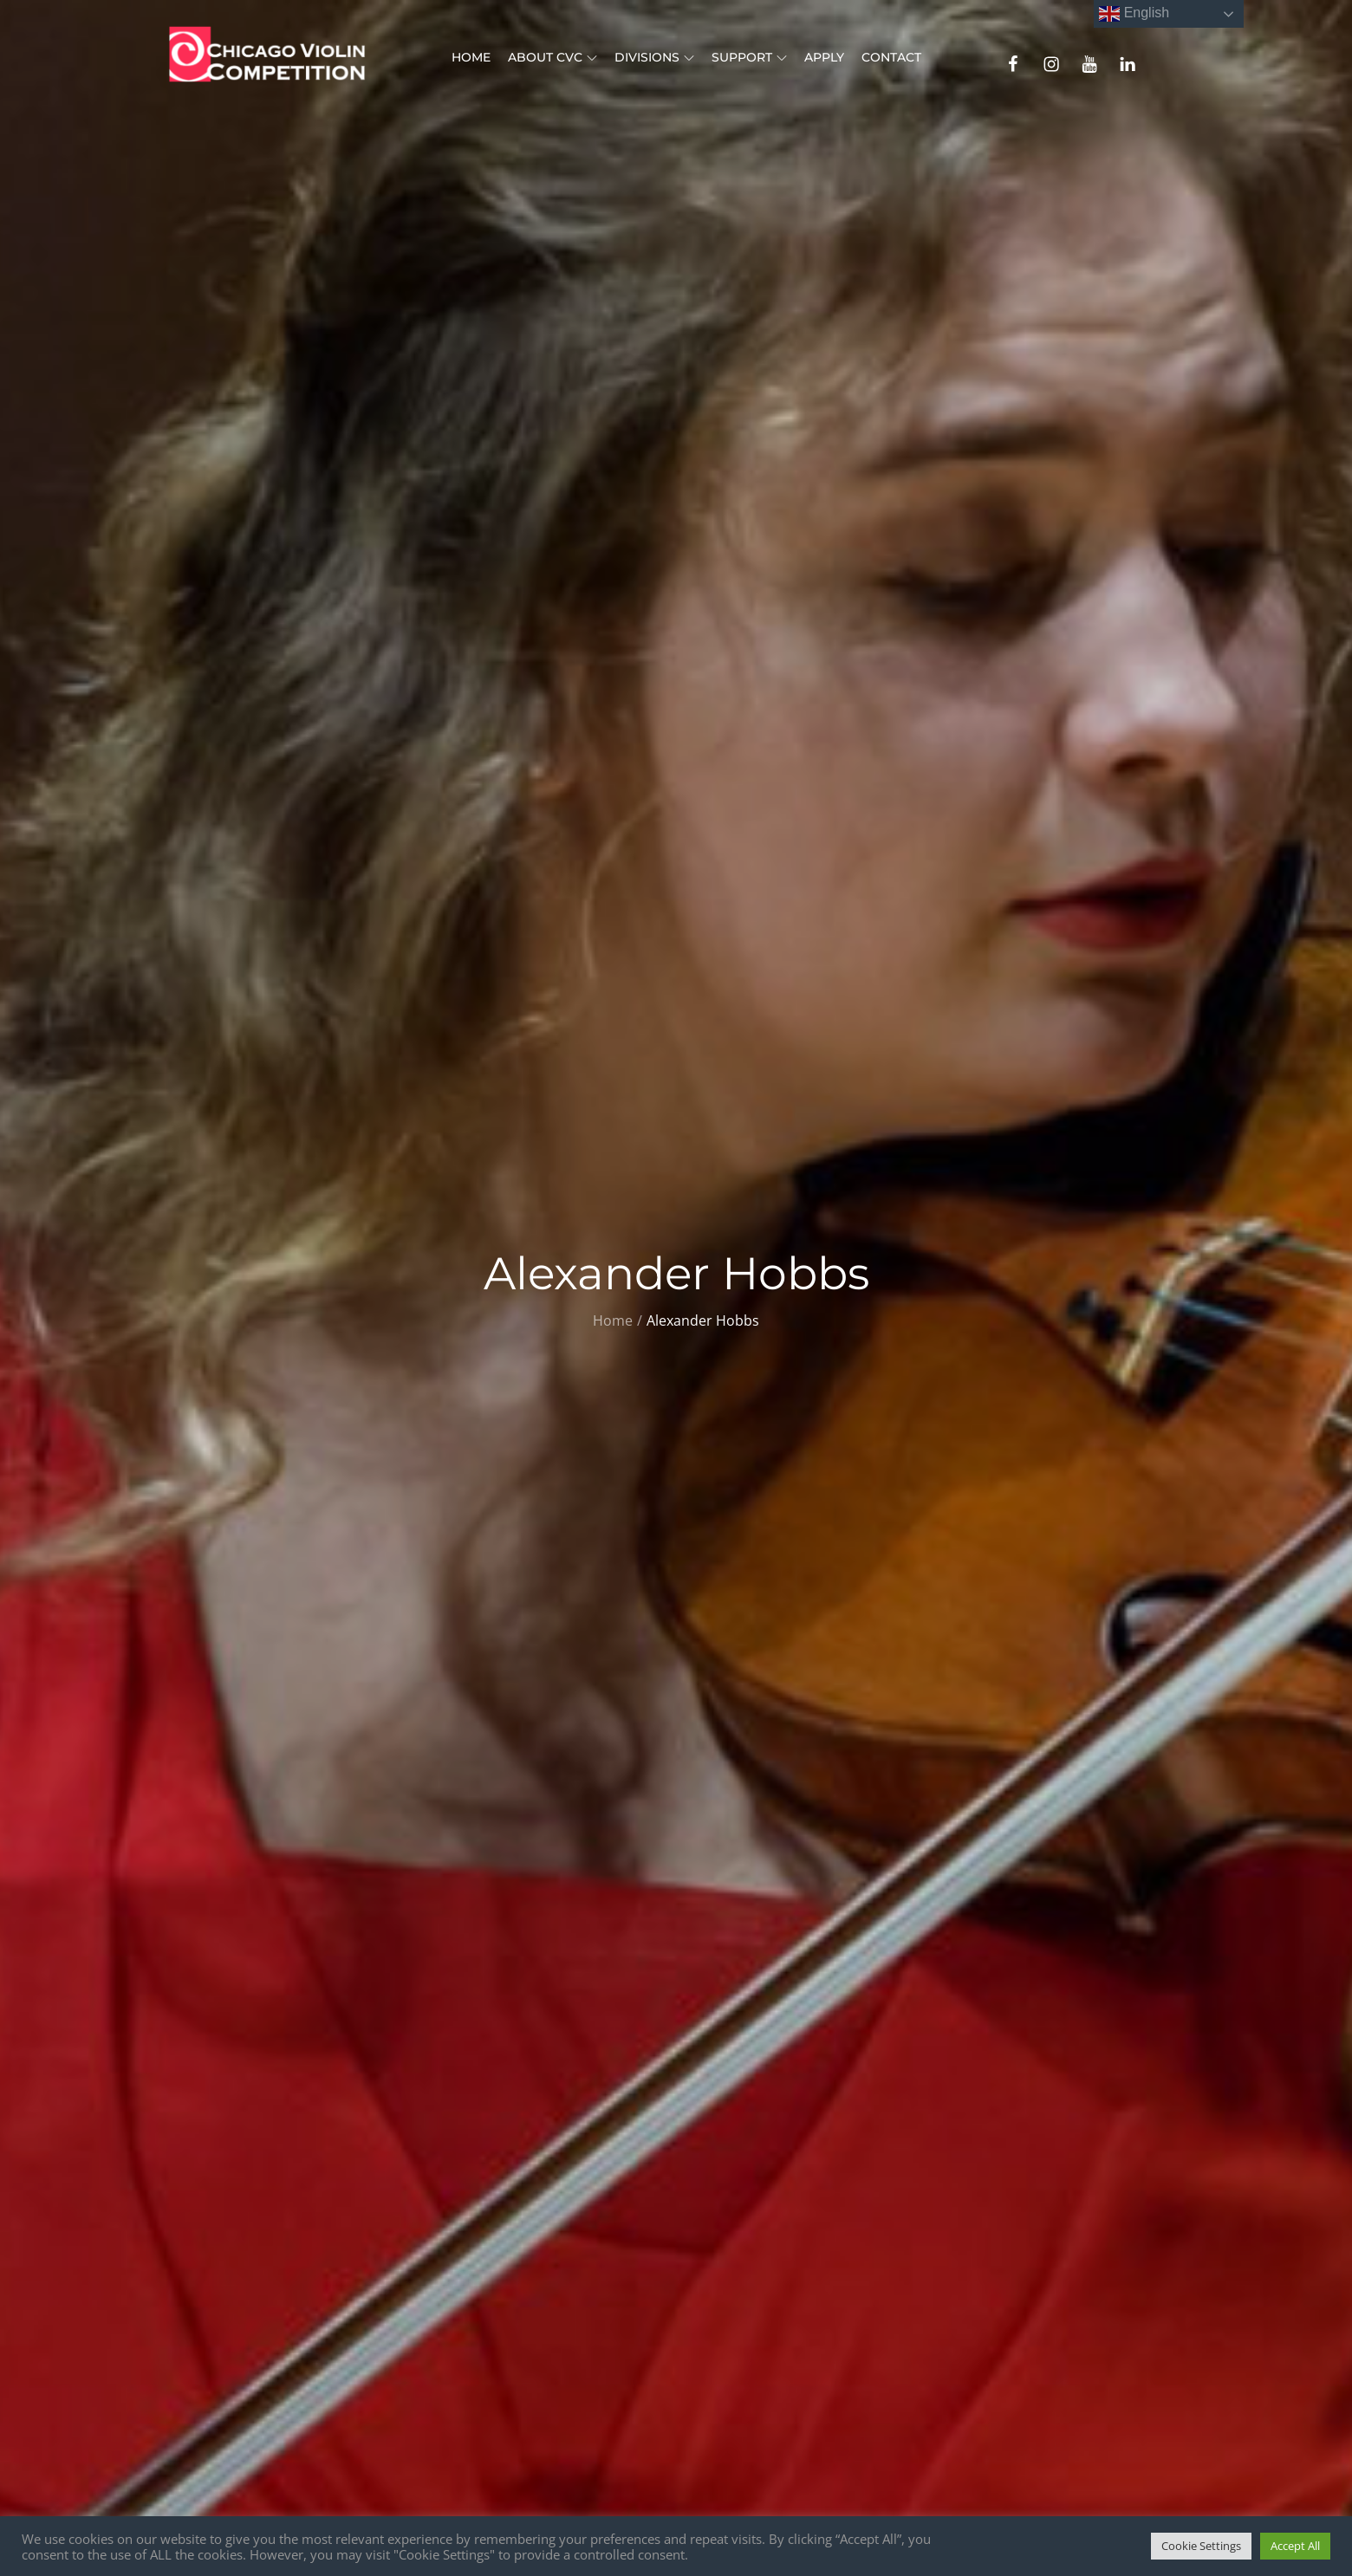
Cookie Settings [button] (1201, 2545)
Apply (824, 57)
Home (471, 57)
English (1134, 13)
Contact (891, 57)
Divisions (654, 57)
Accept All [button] (1295, 2545)
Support (749, 57)
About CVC (552, 57)
